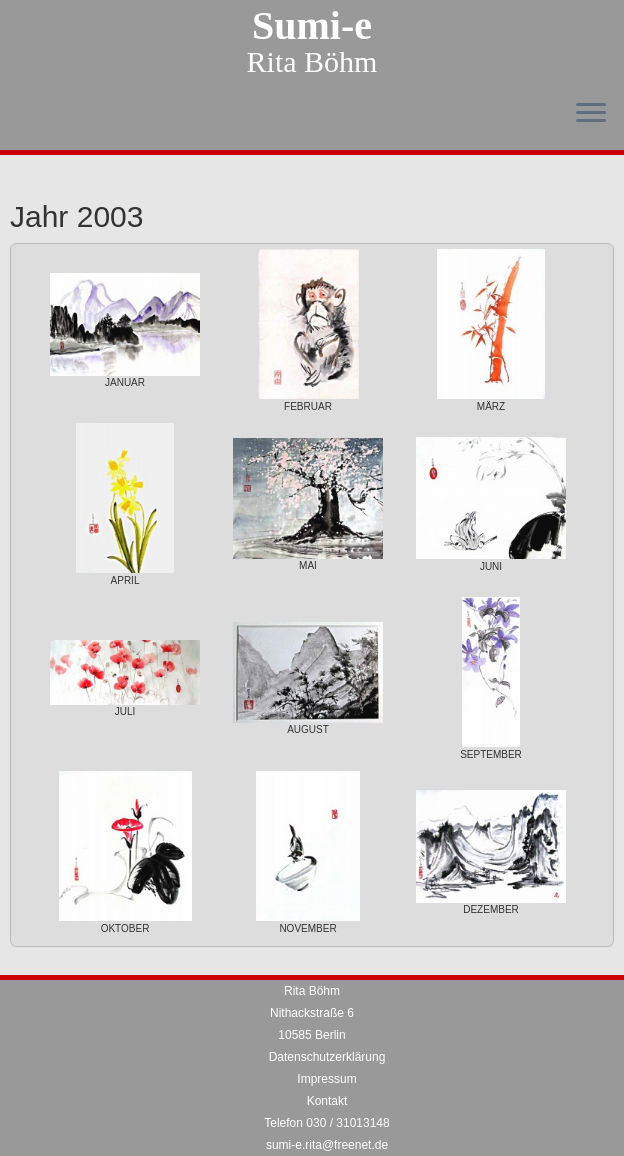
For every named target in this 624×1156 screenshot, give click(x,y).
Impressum (326, 1079)
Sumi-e (312, 26)
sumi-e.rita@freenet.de (327, 1145)
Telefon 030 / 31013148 (326, 1123)
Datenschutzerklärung (327, 1057)
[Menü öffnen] (591, 114)
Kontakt (327, 1101)
